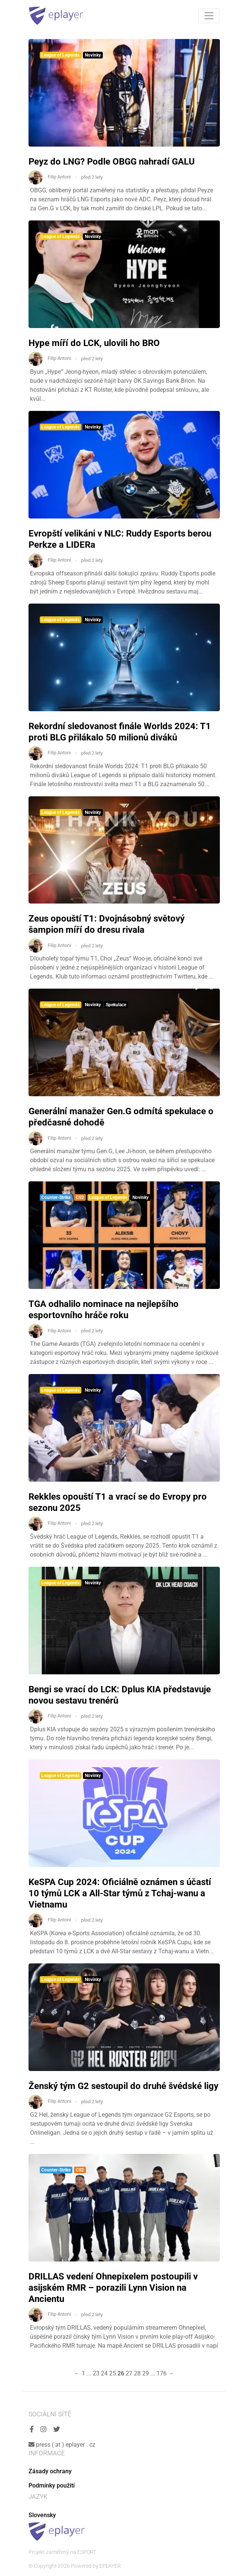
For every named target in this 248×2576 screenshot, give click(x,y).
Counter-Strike (56, 1197)
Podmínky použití (52, 2485)
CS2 (80, 1197)
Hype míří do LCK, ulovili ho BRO (94, 343)
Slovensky (42, 2515)
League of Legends (60, 55)
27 (129, 2373)
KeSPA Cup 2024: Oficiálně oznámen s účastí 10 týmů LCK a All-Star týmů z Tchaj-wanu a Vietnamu (120, 1893)
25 (112, 2373)
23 (96, 2373)
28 (137, 2373)
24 (104, 2373)
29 (145, 2373)
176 (161, 2373)
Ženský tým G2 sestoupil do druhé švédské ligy (123, 2086)
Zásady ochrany (50, 2471)
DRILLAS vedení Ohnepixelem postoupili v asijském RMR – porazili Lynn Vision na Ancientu (113, 2287)
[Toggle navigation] (208, 15)
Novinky (93, 55)
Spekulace (116, 1004)
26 (120, 2373)
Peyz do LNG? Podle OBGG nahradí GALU (112, 161)
